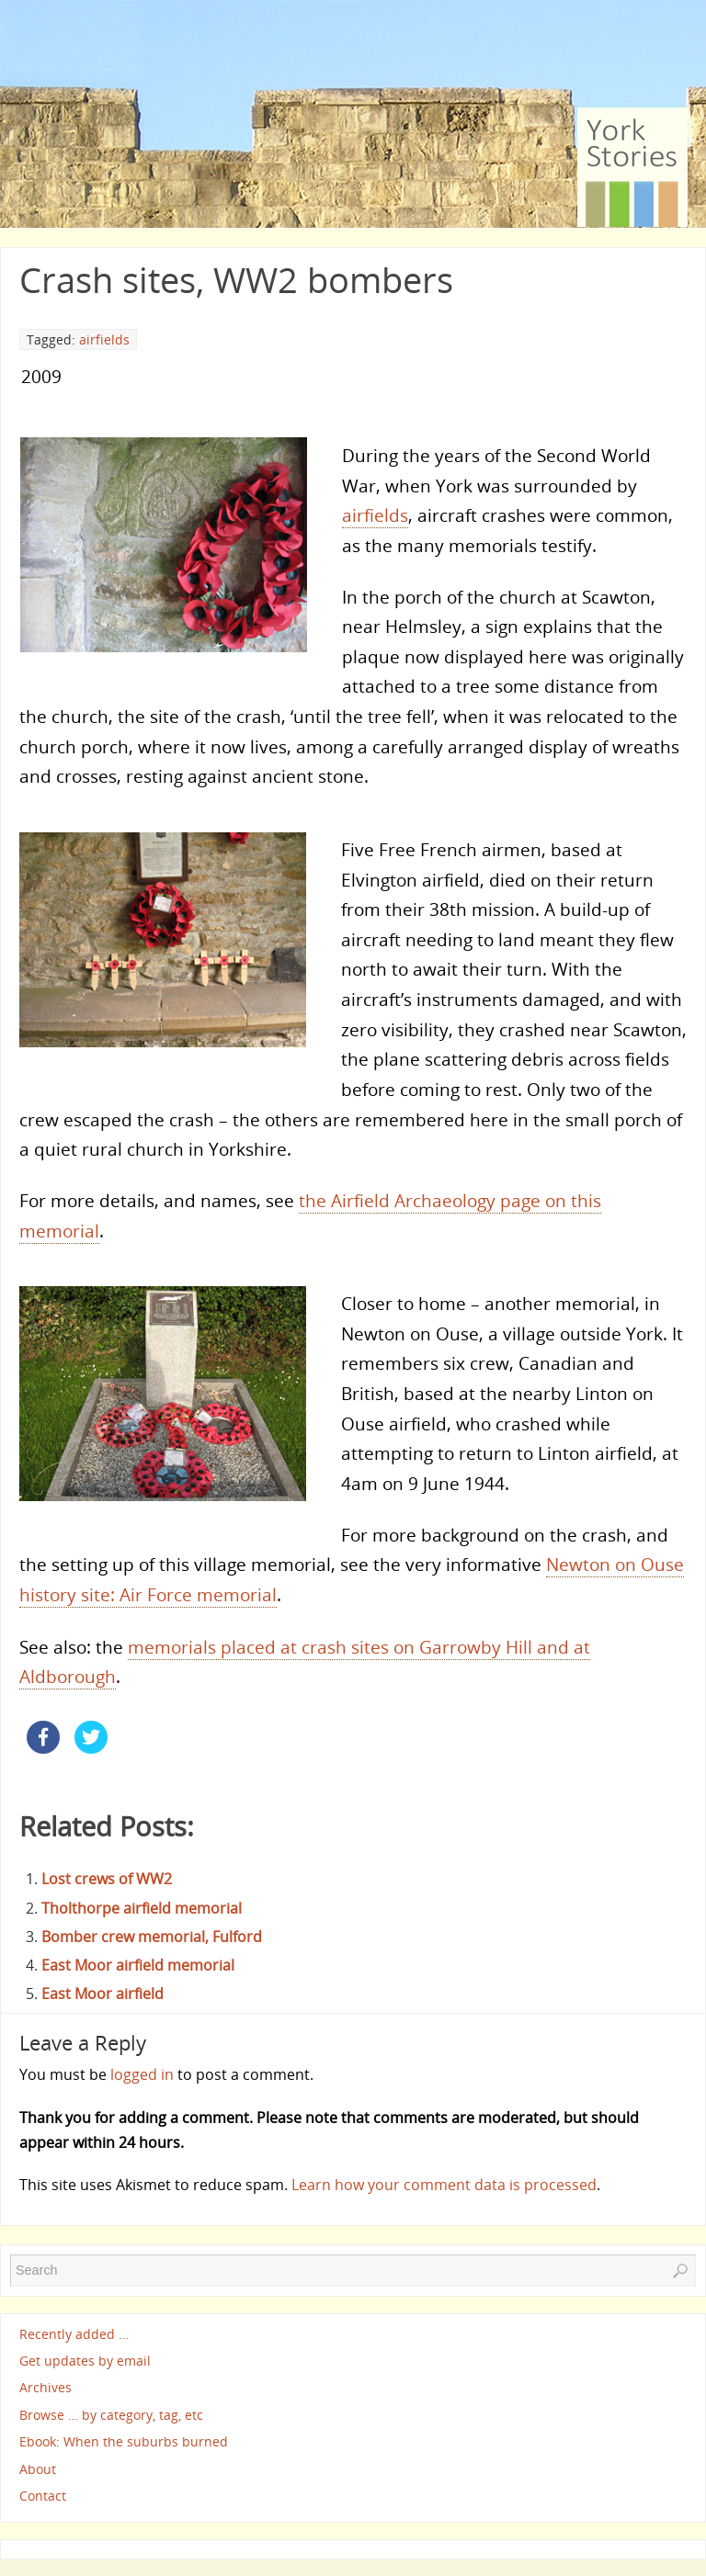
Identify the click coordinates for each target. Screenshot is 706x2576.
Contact (42, 2496)
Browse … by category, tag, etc (111, 2414)
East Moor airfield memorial (137, 1965)
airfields (104, 339)
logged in (142, 2074)
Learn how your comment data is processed (444, 2185)
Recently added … (74, 2334)
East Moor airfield (102, 1993)
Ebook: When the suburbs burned (123, 2442)
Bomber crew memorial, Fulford (151, 1936)
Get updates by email (85, 2360)
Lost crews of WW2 (106, 1879)
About (37, 2469)
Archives (45, 2388)
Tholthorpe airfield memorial (141, 1908)
